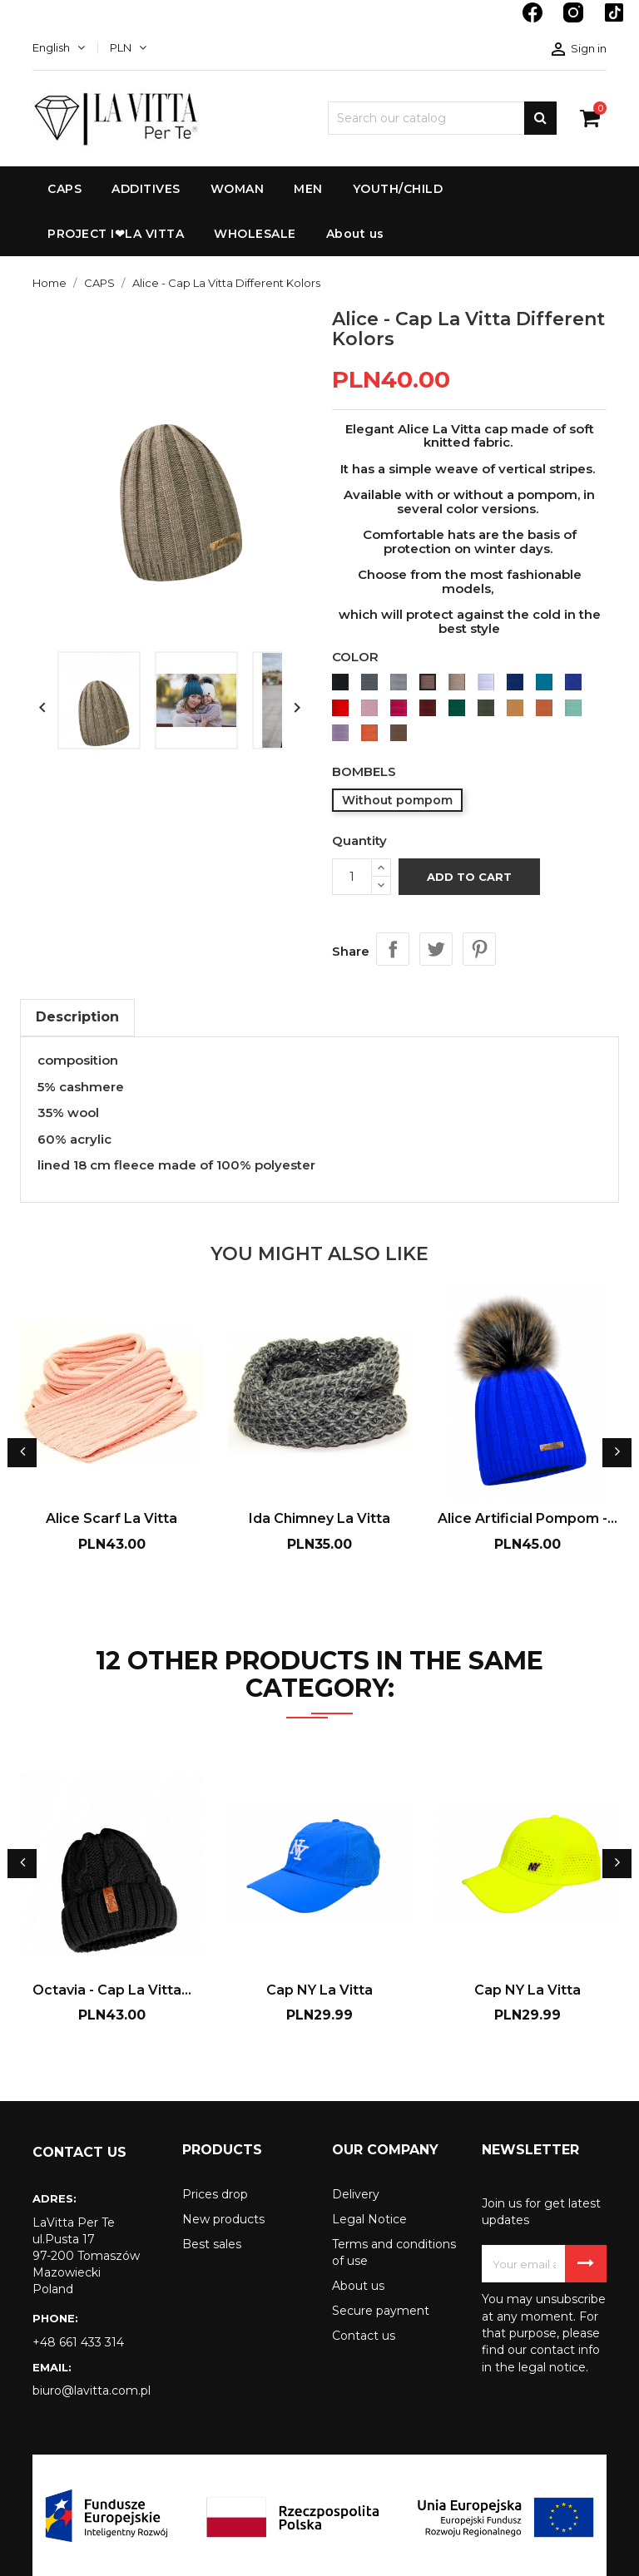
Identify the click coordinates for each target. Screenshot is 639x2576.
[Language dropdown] (58, 47)
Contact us (363, 2335)
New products (223, 2219)
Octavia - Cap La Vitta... (111, 1990)
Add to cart (469, 876)
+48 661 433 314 (78, 2342)
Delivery (355, 2194)
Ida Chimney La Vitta (319, 1518)
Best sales (211, 2244)
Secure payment (380, 2310)
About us (358, 2285)
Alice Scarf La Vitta (111, 1518)
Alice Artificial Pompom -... (527, 1518)
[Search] (442, 118)
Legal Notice (369, 2219)
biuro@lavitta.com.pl (91, 2390)
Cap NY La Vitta (319, 1990)
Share (392, 949)
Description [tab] (77, 1017)
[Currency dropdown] (128, 47)
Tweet (436, 949)
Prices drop (215, 2194)
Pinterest (479, 949)
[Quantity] (352, 876)
